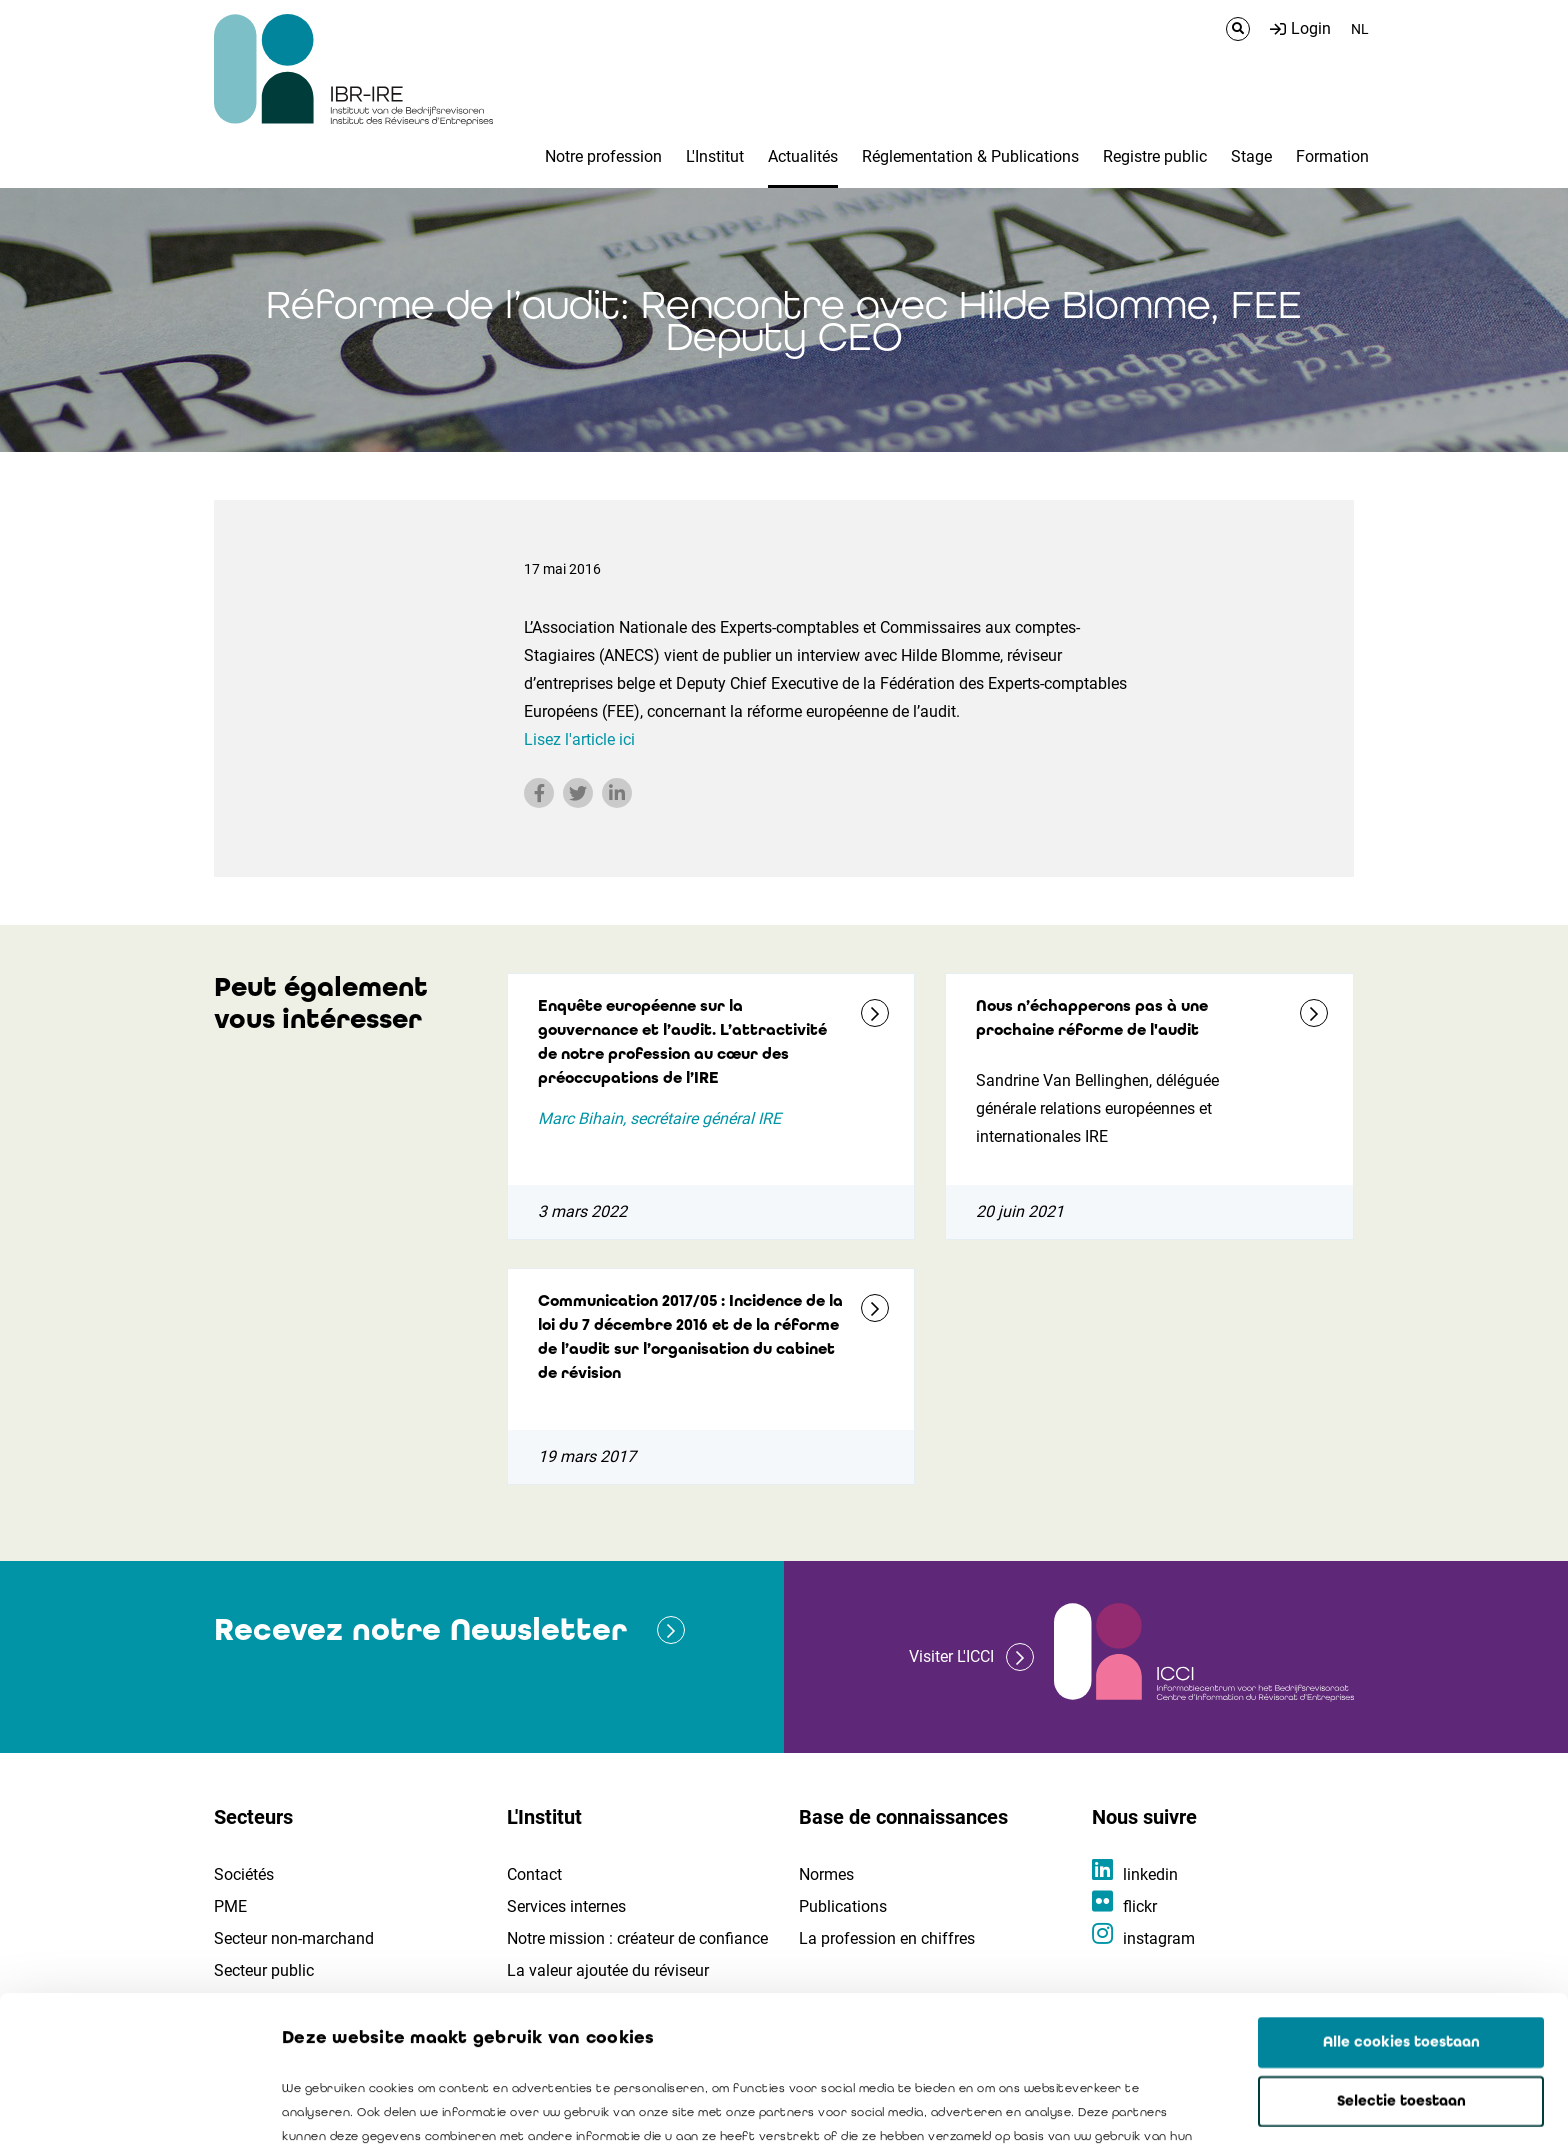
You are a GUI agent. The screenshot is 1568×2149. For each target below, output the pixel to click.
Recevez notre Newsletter (420, 1629)
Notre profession (603, 156)
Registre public (1155, 156)
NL (1360, 29)
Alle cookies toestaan (1401, 1901)
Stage (1251, 156)
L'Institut (715, 156)
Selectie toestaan (1401, 1960)
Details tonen (1141, 2110)
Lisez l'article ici (579, 739)
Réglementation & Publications (970, 156)
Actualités (803, 156)
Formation (1332, 156)
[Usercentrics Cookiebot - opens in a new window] (129, 2110)
